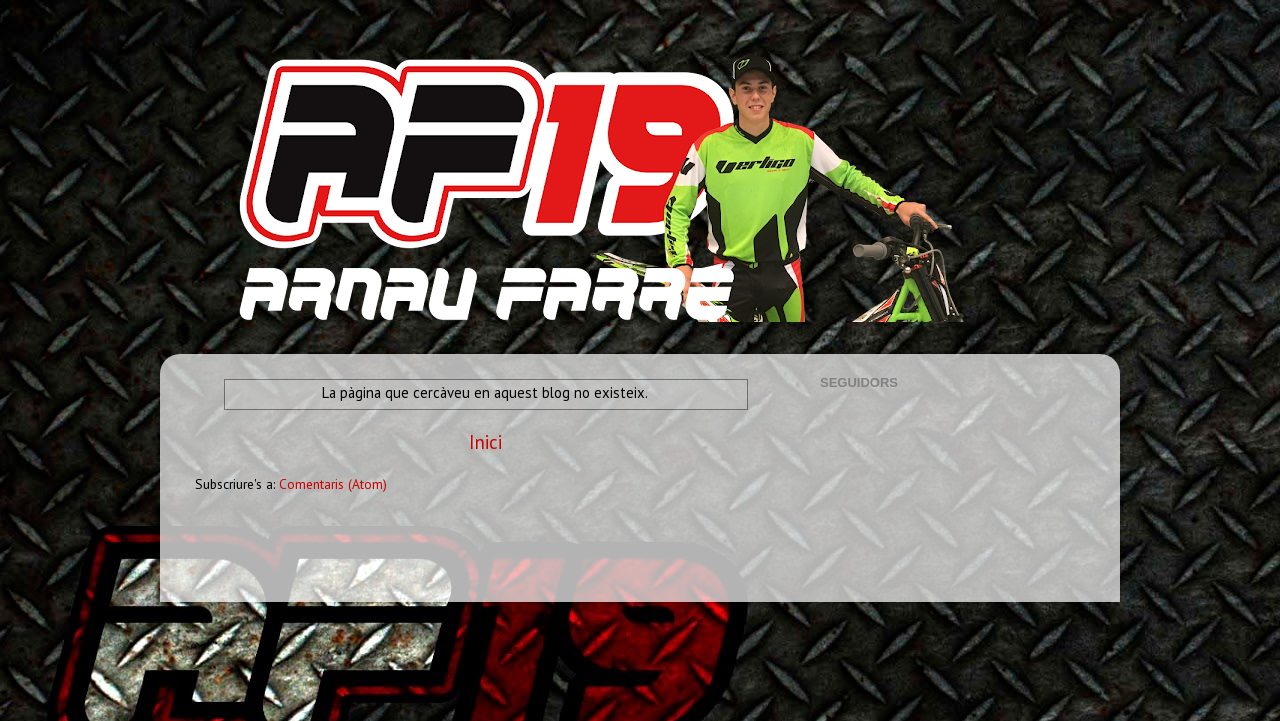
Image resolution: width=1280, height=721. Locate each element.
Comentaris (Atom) (333, 484)
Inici (485, 442)
